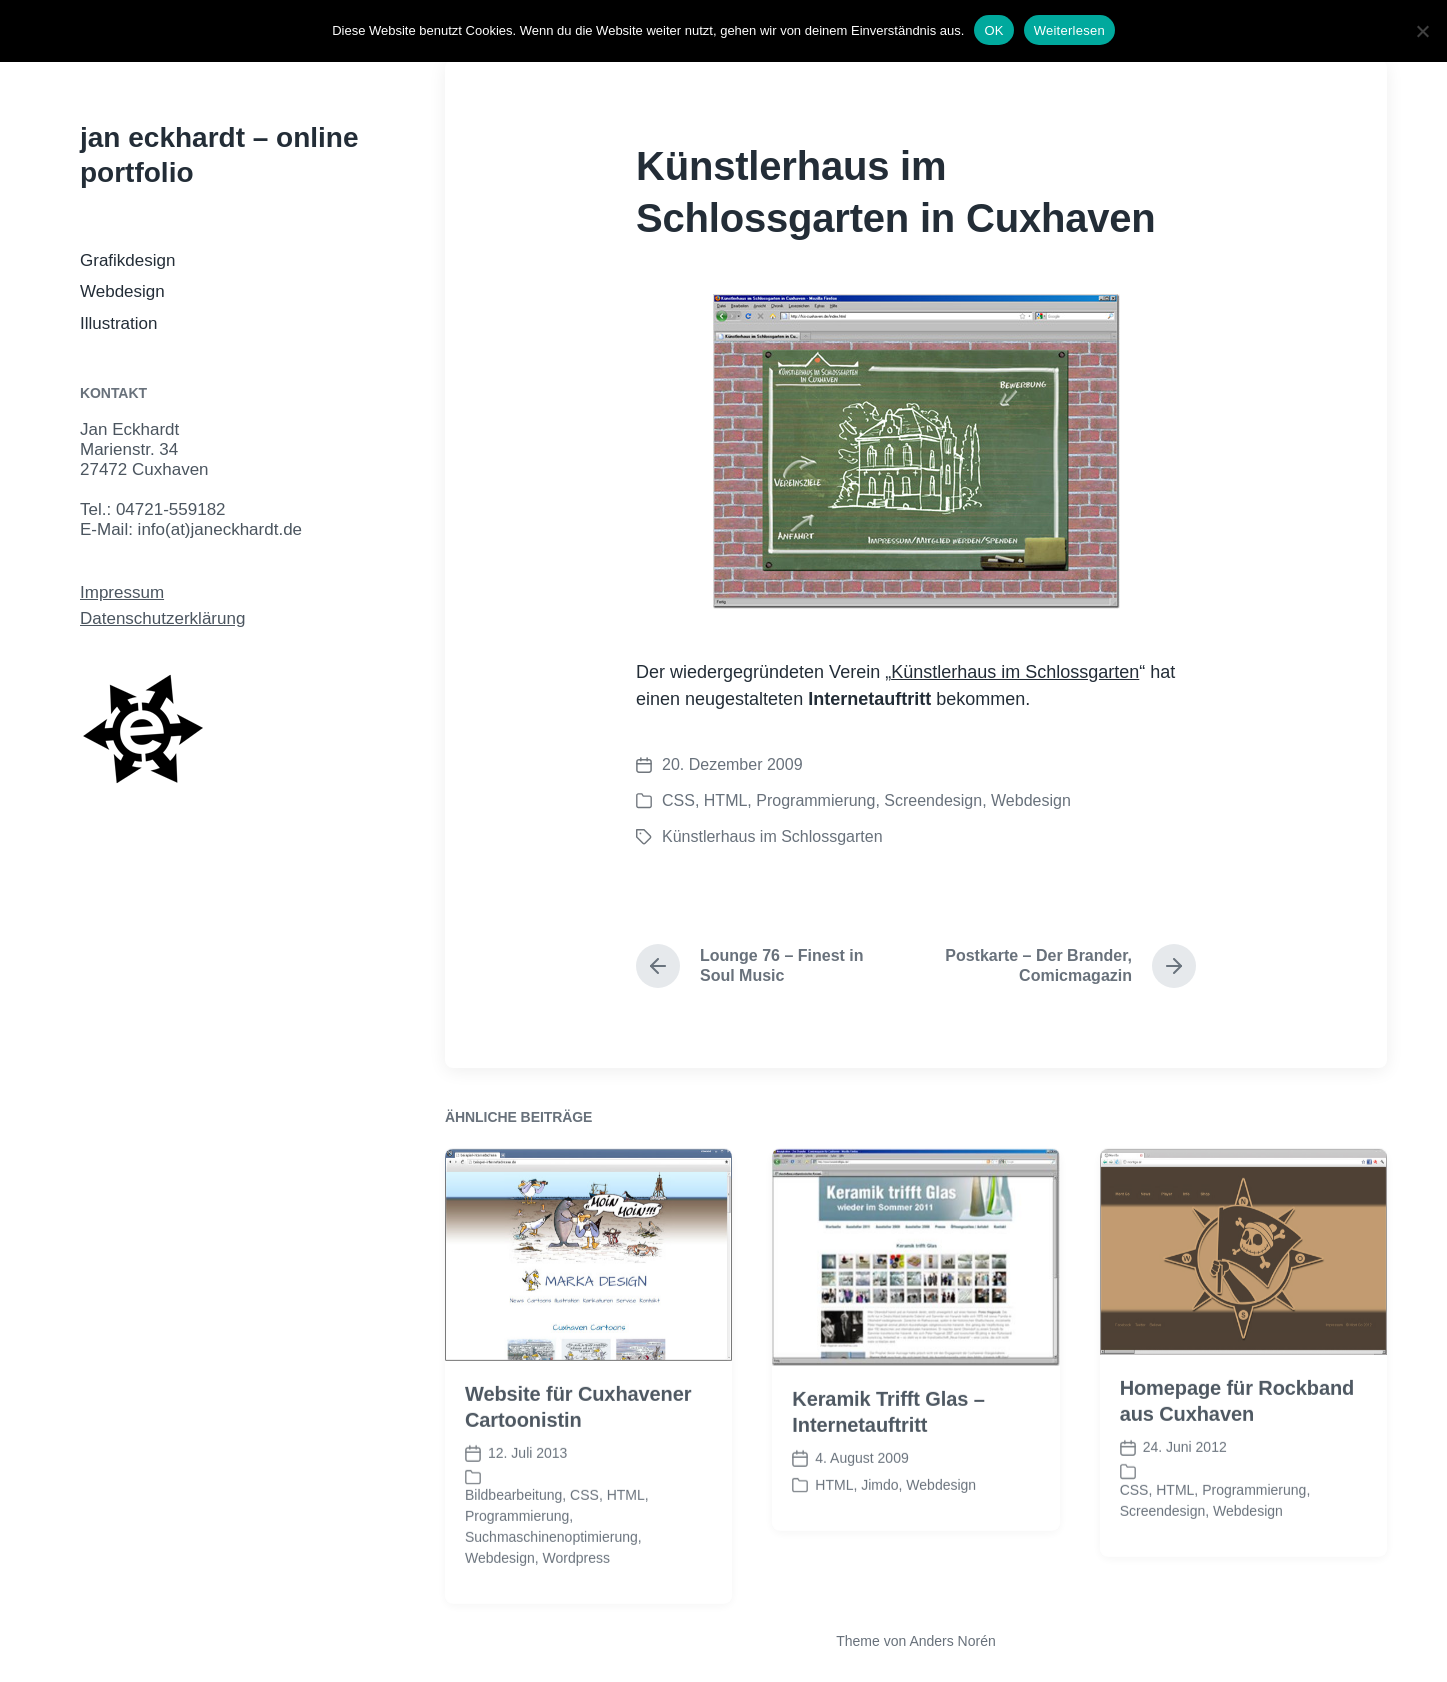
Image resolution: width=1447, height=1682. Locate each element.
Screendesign (933, 800)
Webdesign (122, 291)
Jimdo (879, 1518)
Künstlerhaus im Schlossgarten (1015, 672)
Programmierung (815, 800)
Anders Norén (952, 1641)
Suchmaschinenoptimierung (551, 1571)
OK (993, 30)
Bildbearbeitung (513, 1529)
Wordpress (576, 1592)
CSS (678, 800)
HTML (726, 800)
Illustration (118, 323)
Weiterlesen (1069, 30)
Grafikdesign (127, 260)
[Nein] (1422, 31)
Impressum (122, 592)
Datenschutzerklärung (162, 618)
